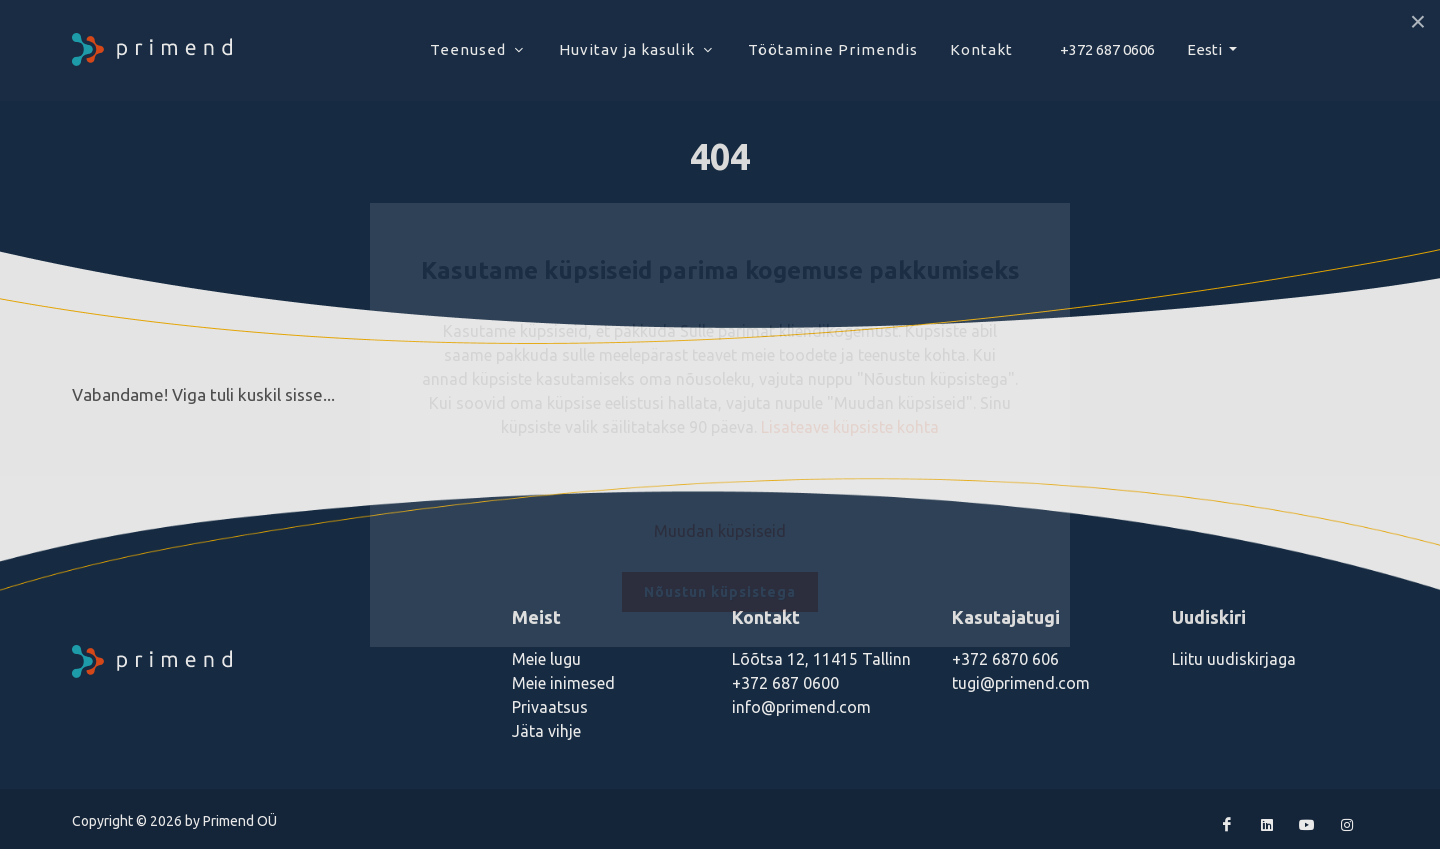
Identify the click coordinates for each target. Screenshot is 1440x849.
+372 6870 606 (1005, 659)
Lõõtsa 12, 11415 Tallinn (821, 659)
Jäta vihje (546, 731)
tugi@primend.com (1021, 683)
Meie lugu (546, 659)
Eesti (1206, 49)
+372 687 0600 (785, 683)
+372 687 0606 (1107, 49)
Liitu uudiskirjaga (1234, 659)
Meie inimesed (563, 683)
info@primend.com (801, 707)
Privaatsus (550, 707)
